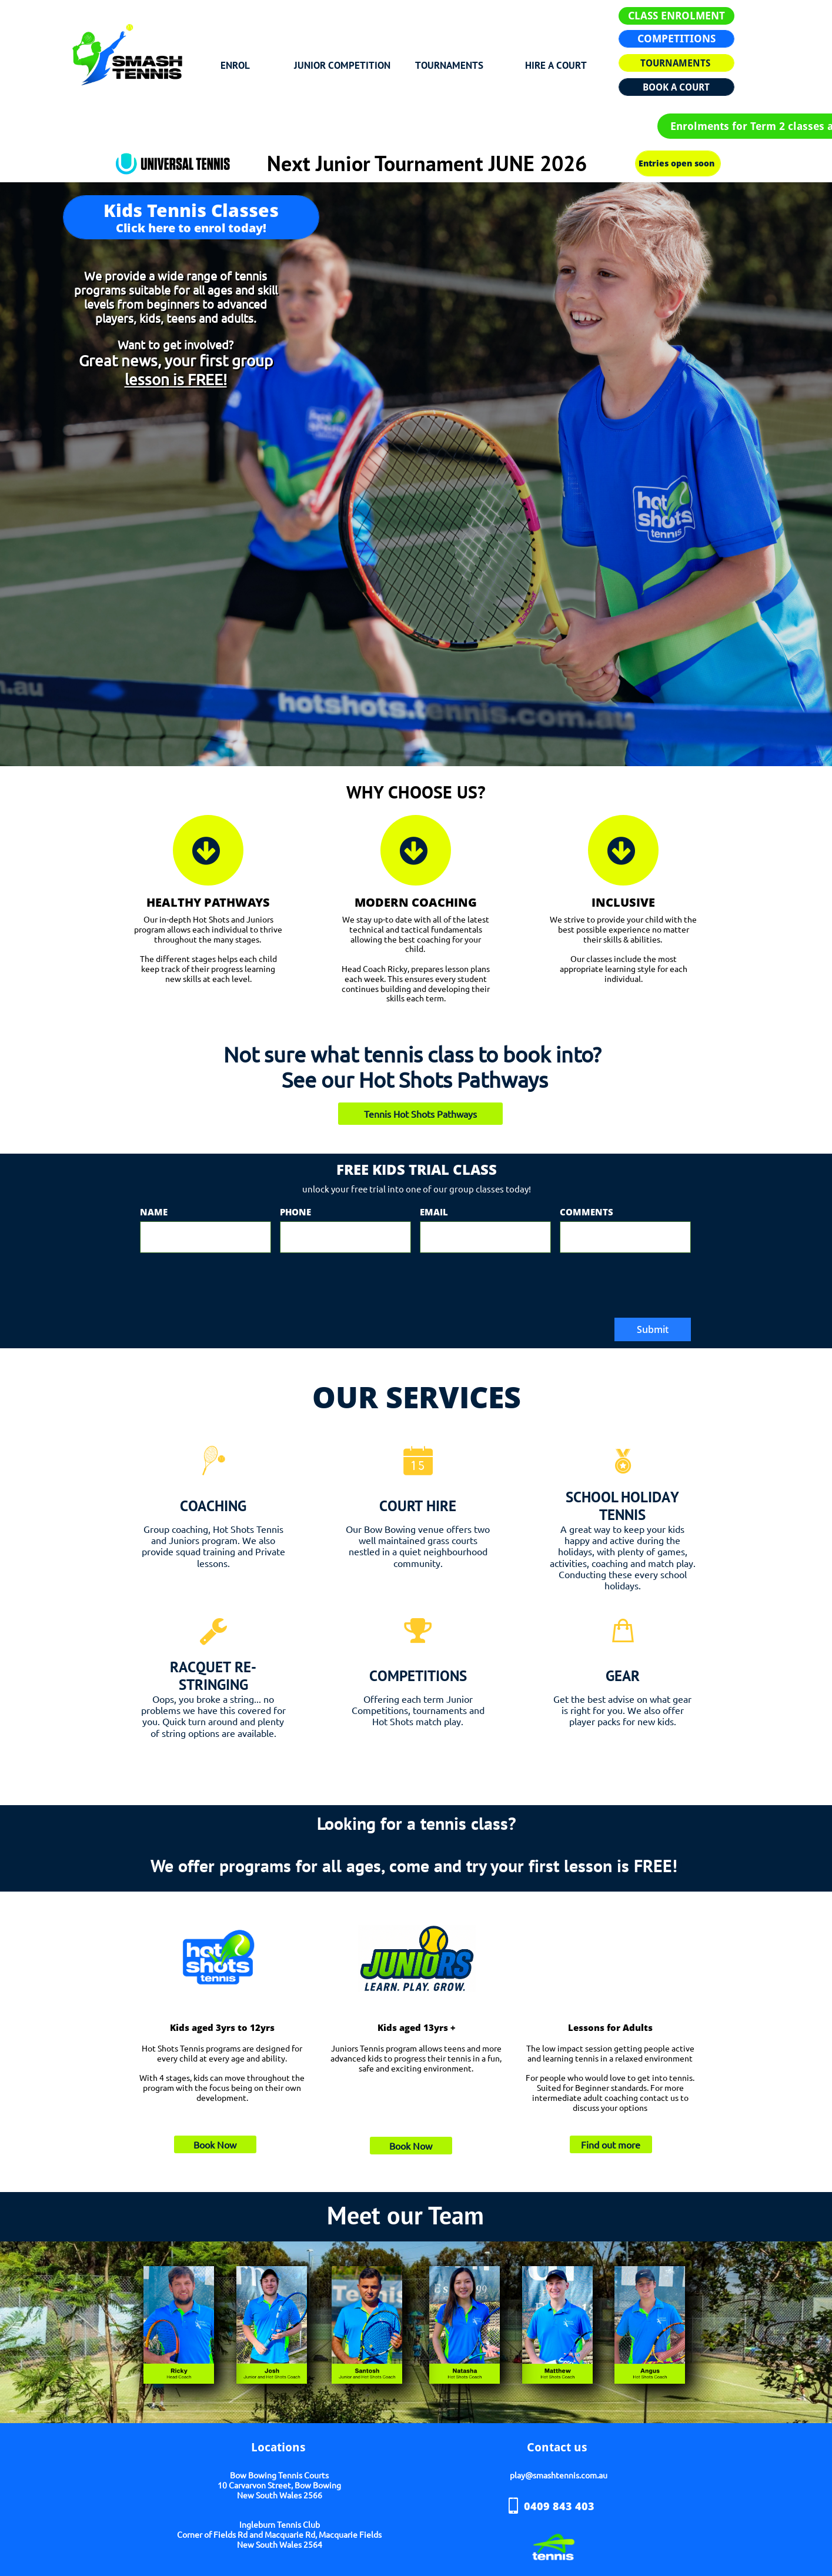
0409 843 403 (559, 2506)
